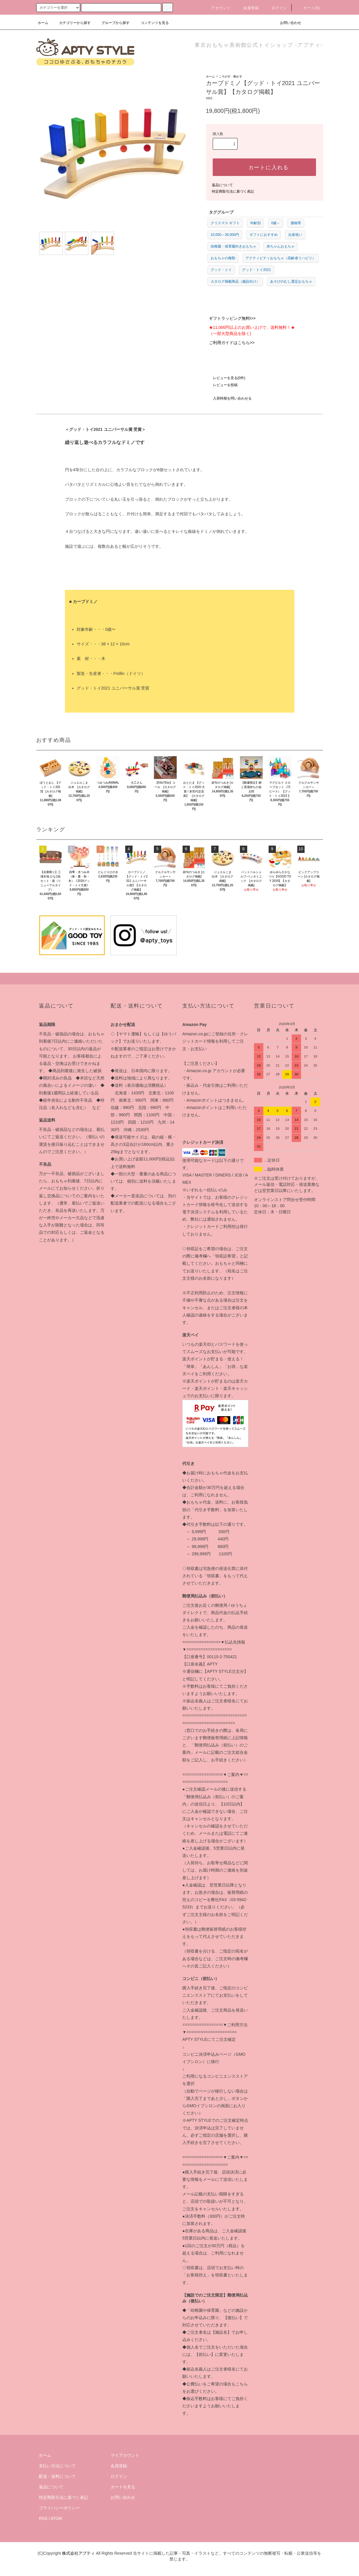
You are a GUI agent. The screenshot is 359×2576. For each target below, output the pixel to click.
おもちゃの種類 (223, 258)
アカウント (217, 8)
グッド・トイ (221, 270)
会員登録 (247, 8)
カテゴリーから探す (71, 23)
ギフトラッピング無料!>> (232, 318)
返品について (222, 185)
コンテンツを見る (151, 23)
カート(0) (308, 8)
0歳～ (275, 223)
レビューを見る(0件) (225, 378)
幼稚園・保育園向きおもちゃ (233, 246)
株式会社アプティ (78, 2553)
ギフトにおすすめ (264, 235)
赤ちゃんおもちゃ (281, 246)
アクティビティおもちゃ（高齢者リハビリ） (280, 258)
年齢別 (255, 223)
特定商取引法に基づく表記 (233, 191)
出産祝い (295, 235)
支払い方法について (57, 2465)
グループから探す (112, 23)
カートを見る (123, 2487)
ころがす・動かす (230, 76)
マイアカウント (125, 2455)
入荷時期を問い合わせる (229, 398)
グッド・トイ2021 (256, 270)
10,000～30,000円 (225, 235)
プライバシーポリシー (59, 2508)
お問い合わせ (287, 23)
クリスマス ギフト (225, 223)
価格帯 (296, 223)
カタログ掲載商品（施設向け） (235, 281)
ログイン (275, 8)
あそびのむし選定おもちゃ (291, 281)
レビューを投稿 (222, 385)
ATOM (56, 2518)
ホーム (43, 23)
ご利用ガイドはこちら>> (232, 342)
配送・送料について (57, 2476)
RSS (43, 2518)
